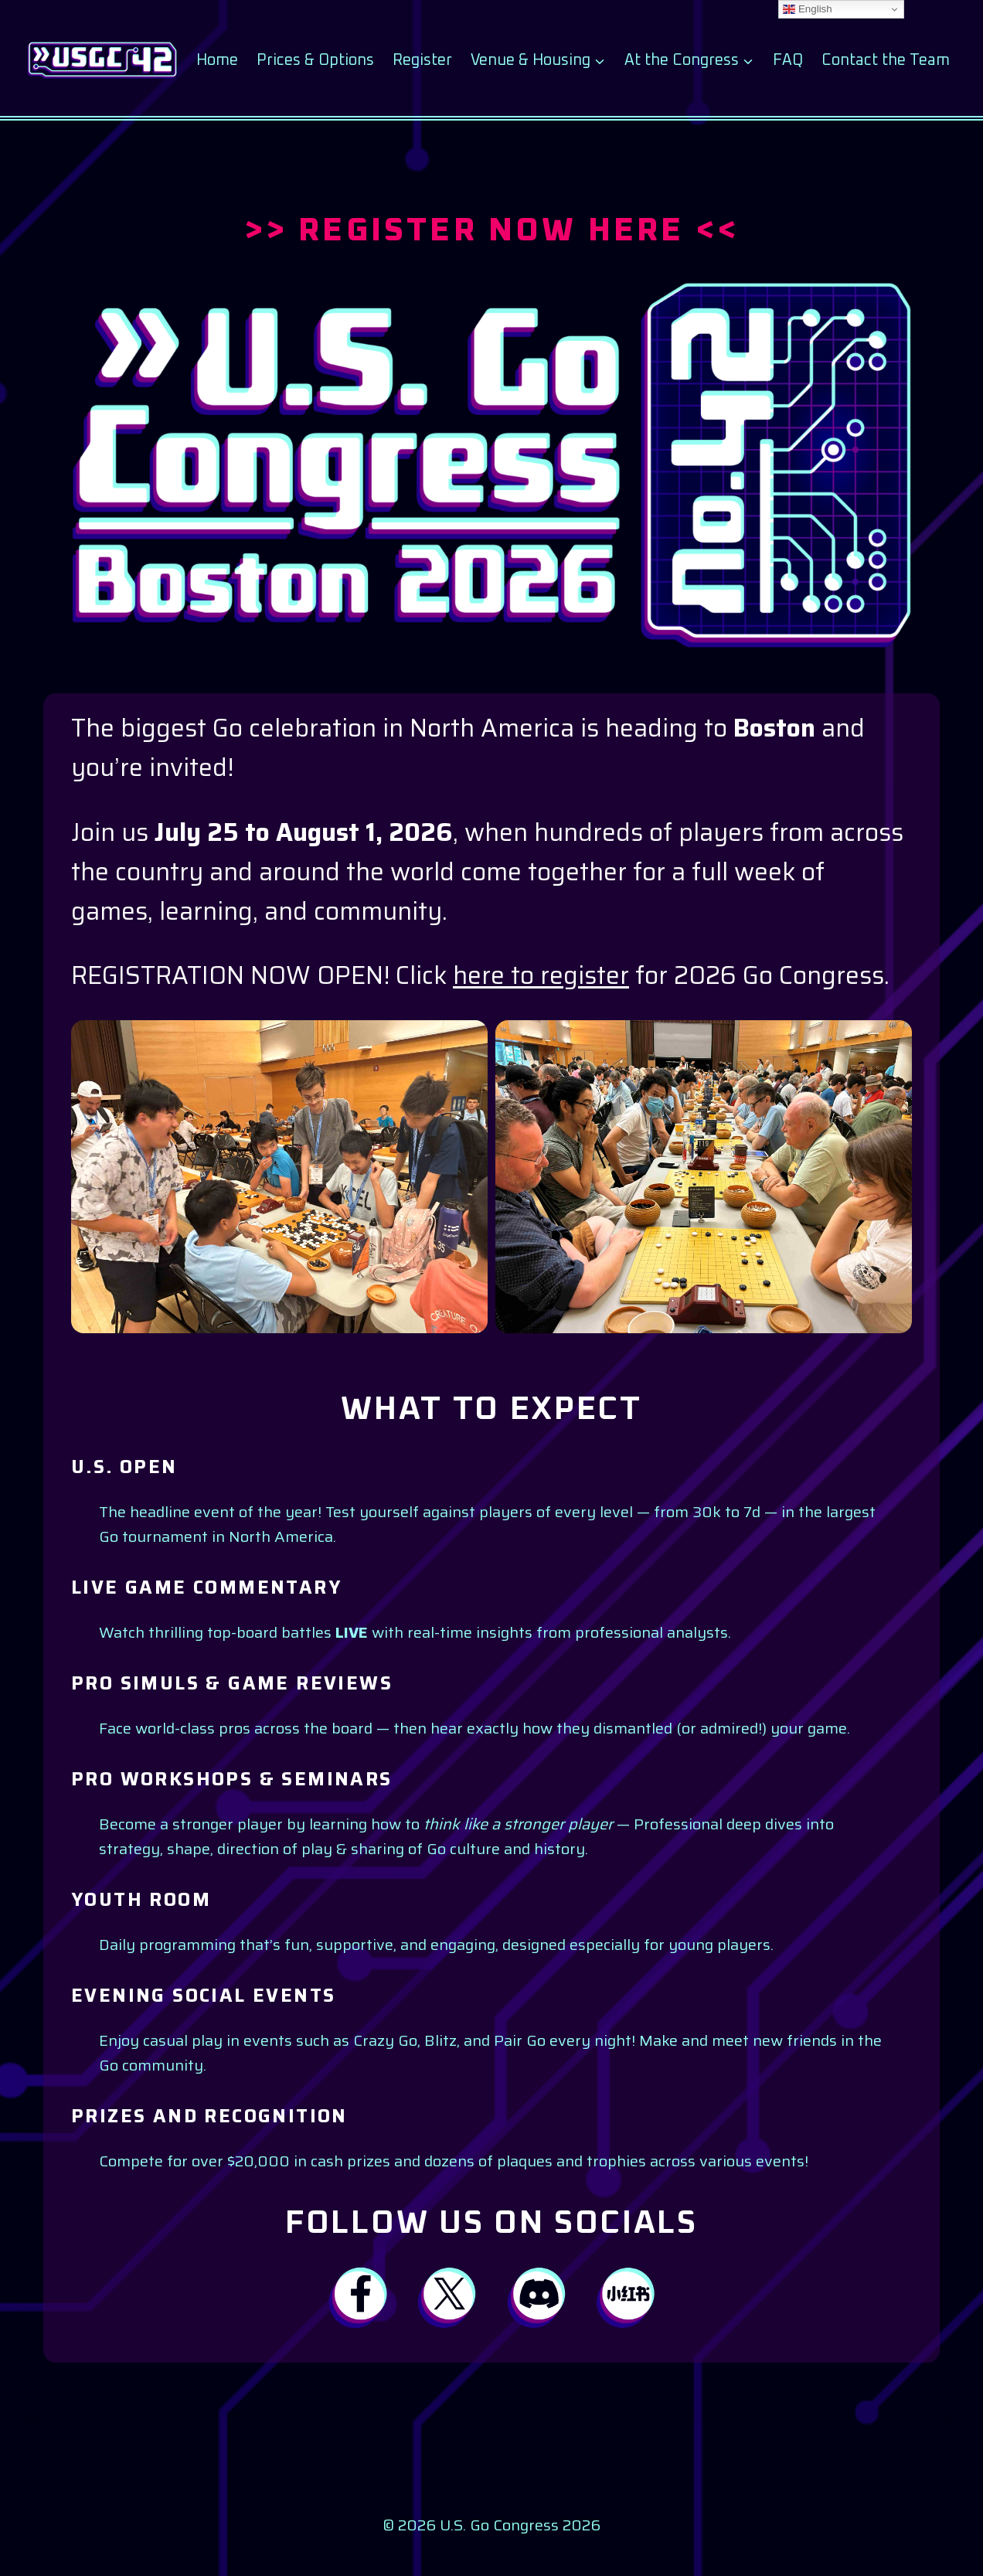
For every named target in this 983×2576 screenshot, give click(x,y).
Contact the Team (885, 60)
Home (217, 60)
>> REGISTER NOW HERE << (492, 231)
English (807, 9)
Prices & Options (315, 60)
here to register (541, 975)
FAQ (788, 60)
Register (422, 60)
